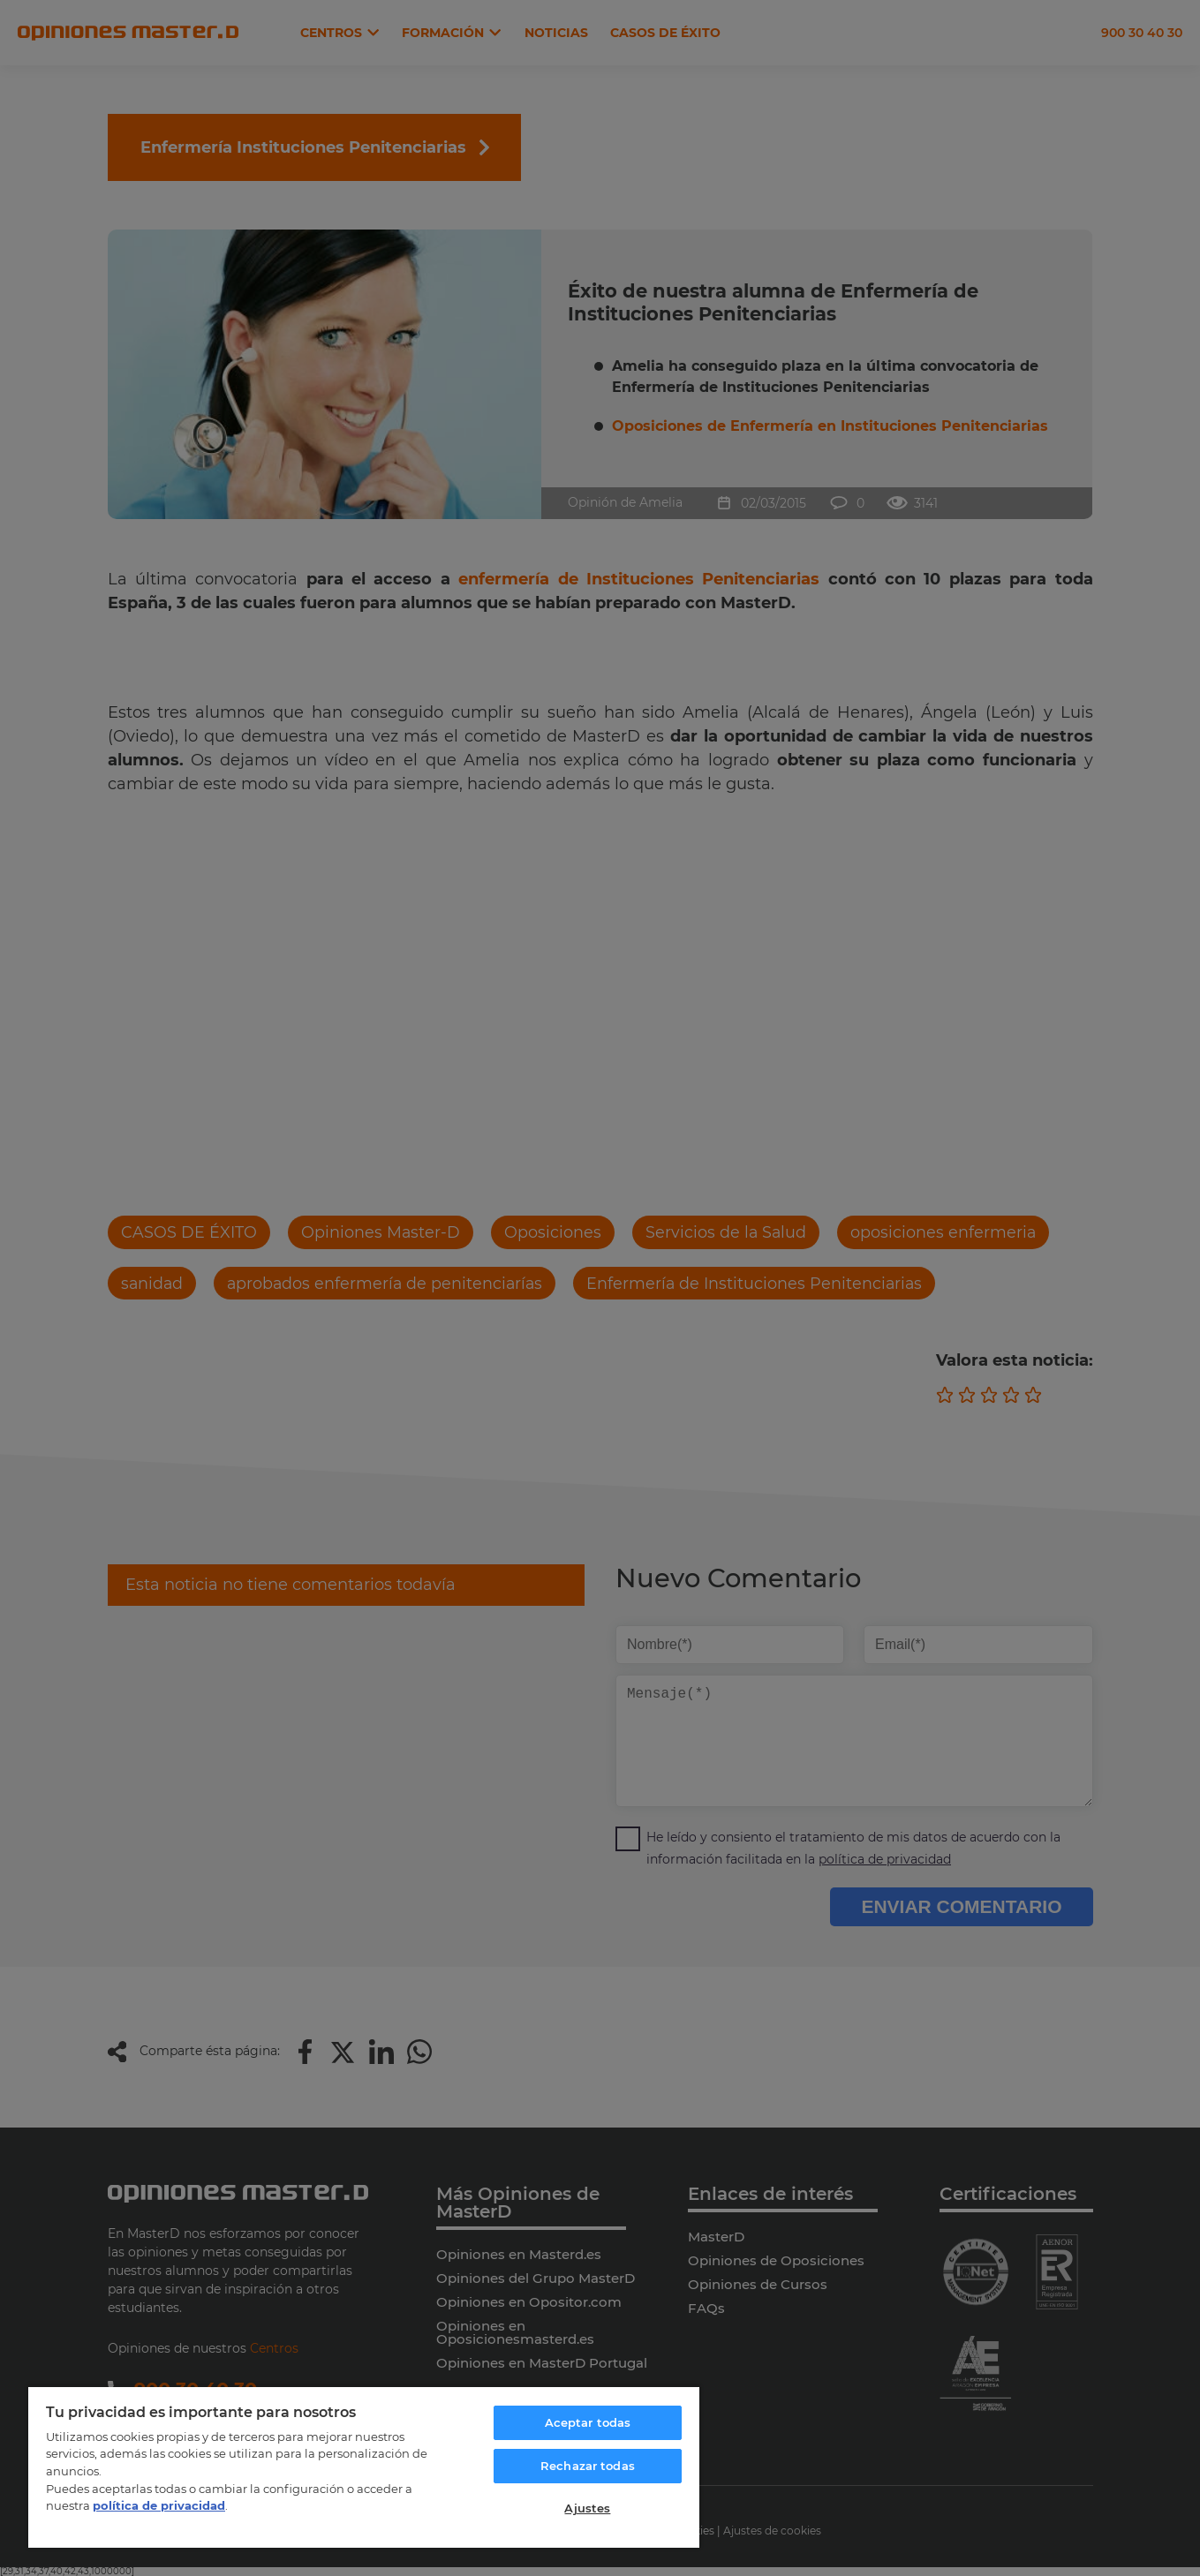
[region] (363, 2466)
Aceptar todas (588, 2422)
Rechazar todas (587, 2466)
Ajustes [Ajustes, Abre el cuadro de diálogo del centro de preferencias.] (587, 2508)
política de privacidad (159, 2505)
